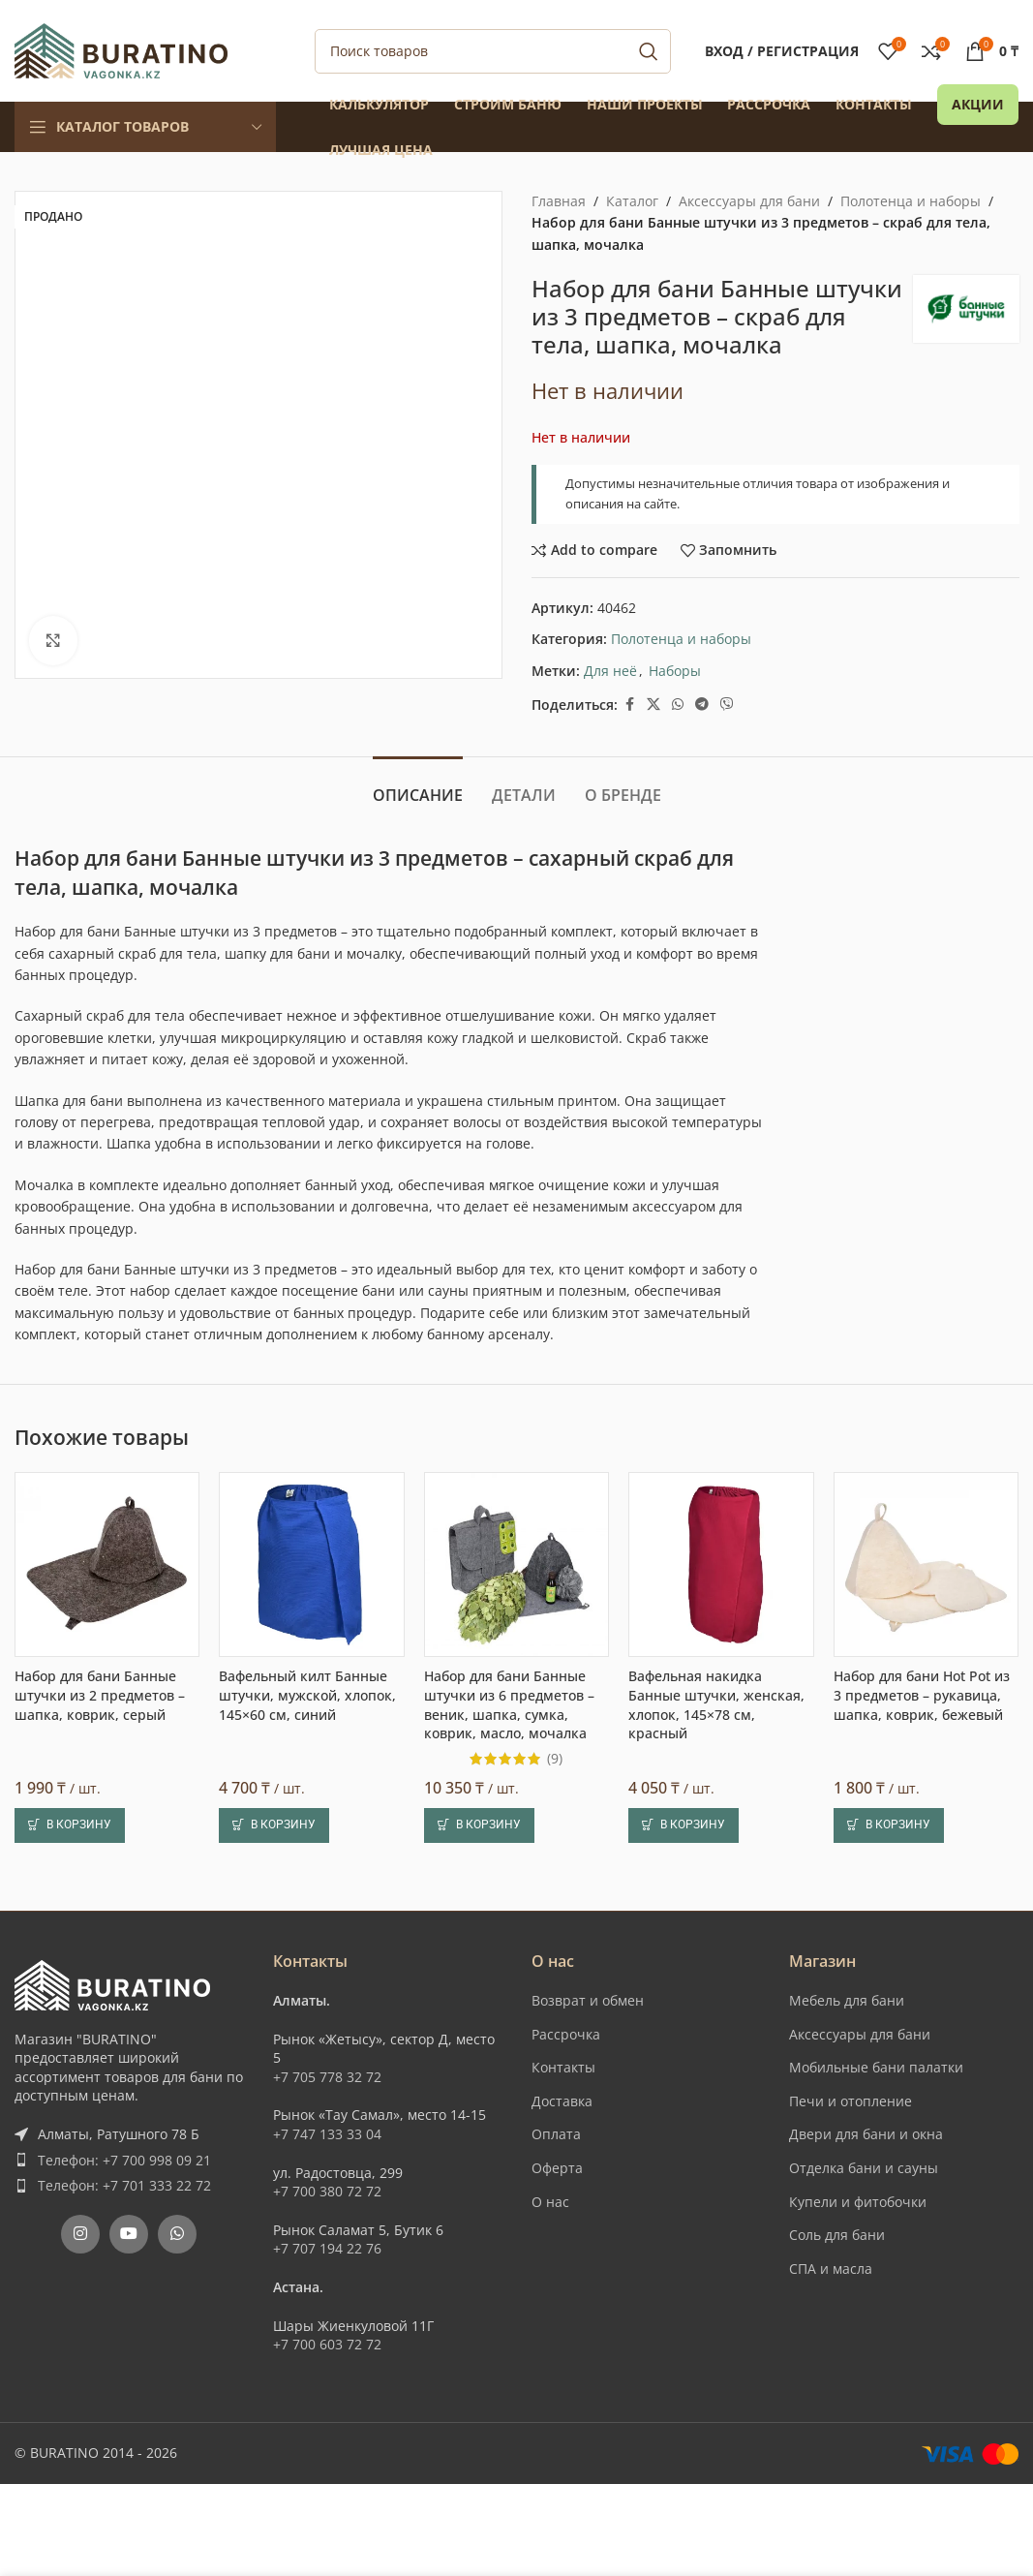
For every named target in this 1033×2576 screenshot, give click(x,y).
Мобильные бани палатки (876, 2067)
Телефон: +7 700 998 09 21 (124, 2160)
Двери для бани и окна (866, 2134)
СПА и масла (830, 2268)
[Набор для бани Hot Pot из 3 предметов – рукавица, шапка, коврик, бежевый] (926, 1564)
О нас (550, 2202)
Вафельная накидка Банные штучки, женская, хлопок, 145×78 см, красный (716, 1704)
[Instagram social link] (80, 2234)
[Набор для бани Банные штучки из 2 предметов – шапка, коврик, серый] (107, 1564)
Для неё (610, 670)
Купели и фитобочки (858, 2202)
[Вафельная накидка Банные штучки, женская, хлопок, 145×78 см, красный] (720, 1564)
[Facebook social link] (629, 704)
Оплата (556, 2134)
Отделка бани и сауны (863, 2168)
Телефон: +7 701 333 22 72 (124, 2185)
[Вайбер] (727, 704)
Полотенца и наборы (910, 201)
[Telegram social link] (701, 704)
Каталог (632, 201)
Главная (559, 201)
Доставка (562, 2101)
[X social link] (653, 704)
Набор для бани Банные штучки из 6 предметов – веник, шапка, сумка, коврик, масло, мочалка (509, 1704)
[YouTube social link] (128, 2234)
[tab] (418, 785)
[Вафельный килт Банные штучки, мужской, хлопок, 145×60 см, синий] (311, 1564)
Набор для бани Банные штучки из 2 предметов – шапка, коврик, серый (100, 1695)
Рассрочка (566, 2034)
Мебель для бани (846, 2000)
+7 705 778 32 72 (327, 2077)
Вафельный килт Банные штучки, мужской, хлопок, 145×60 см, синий (307, 1695)
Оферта (557, 2168)
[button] (70, 1825)
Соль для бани (837, 2234)
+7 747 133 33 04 (327, 2134)
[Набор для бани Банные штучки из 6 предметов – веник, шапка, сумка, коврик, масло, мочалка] (516, 1564)
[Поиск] (493, 51)
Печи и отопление (850, 2101)
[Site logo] (121, 49)
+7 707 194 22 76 (327, 2248)
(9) (554, 1758)
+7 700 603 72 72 (327, 2344)
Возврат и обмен (588, 2000)
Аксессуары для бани (749, 201)
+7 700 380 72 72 (327, 2191)
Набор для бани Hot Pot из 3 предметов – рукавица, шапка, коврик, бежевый (922, 1695)
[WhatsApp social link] (677, 704)
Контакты (563, 2067)
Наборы (675, 670)
